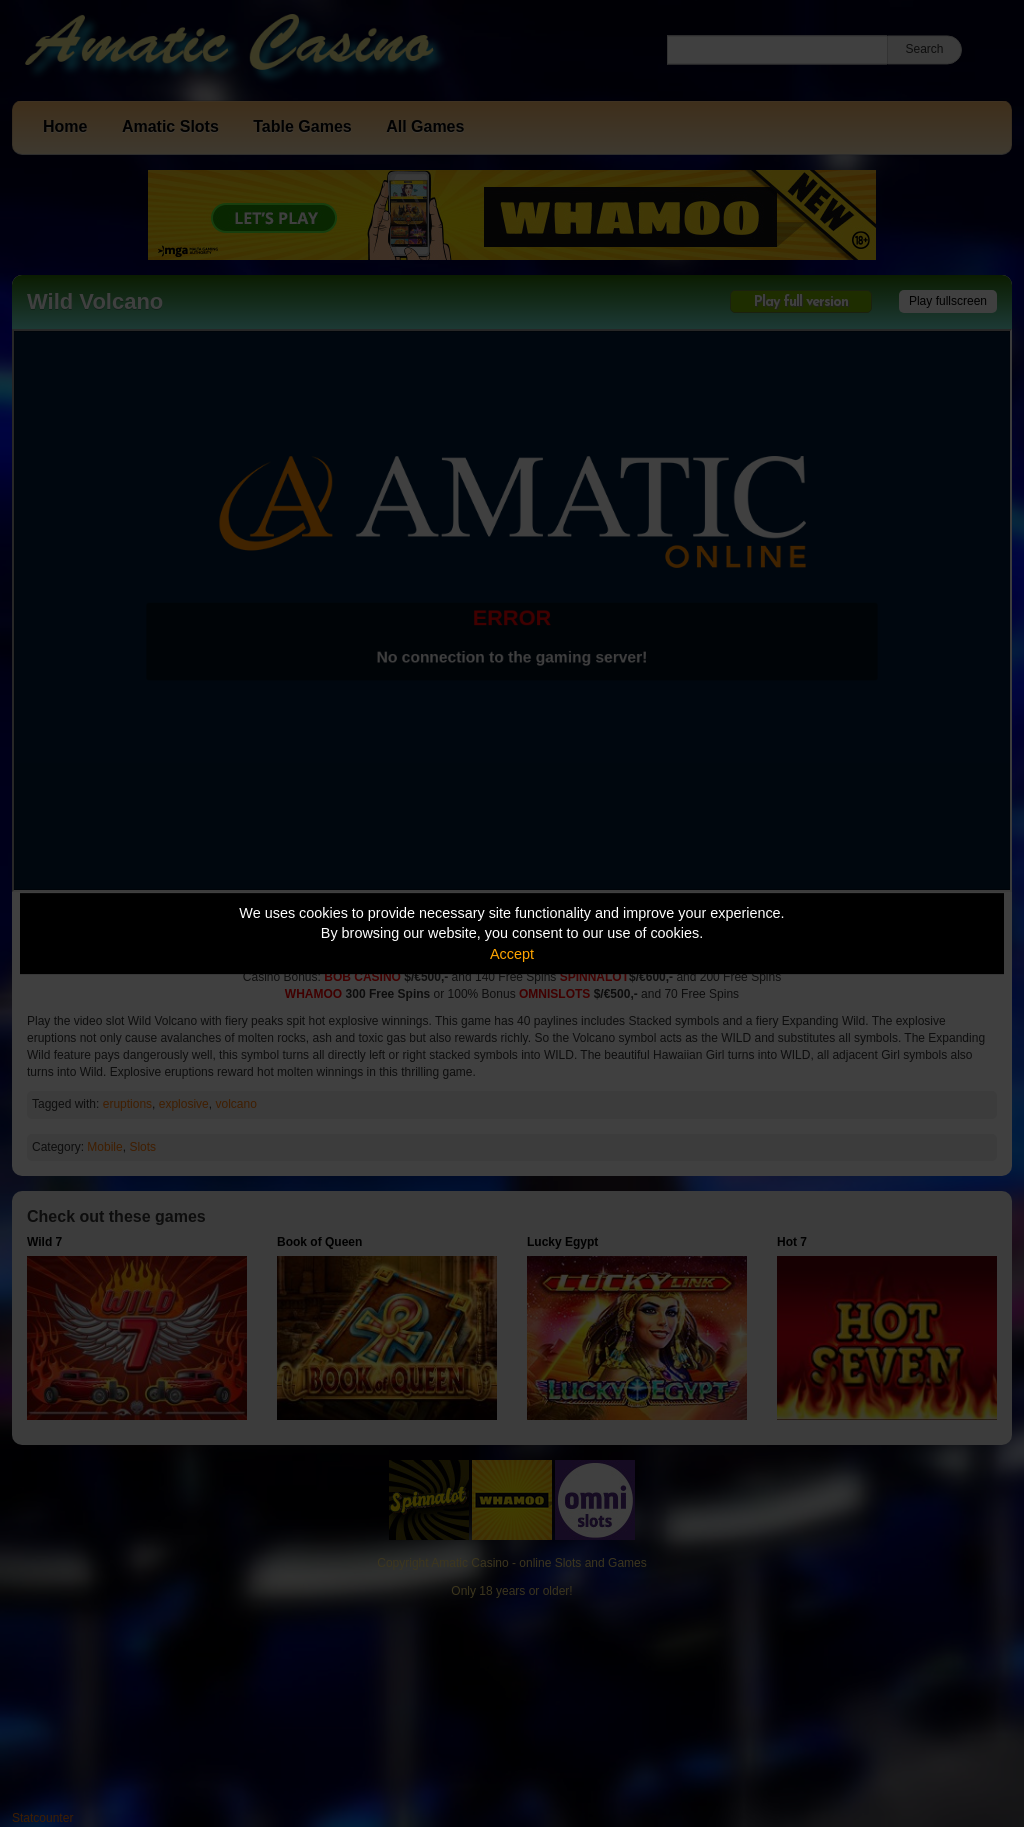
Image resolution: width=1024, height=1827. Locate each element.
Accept (512, 954)
